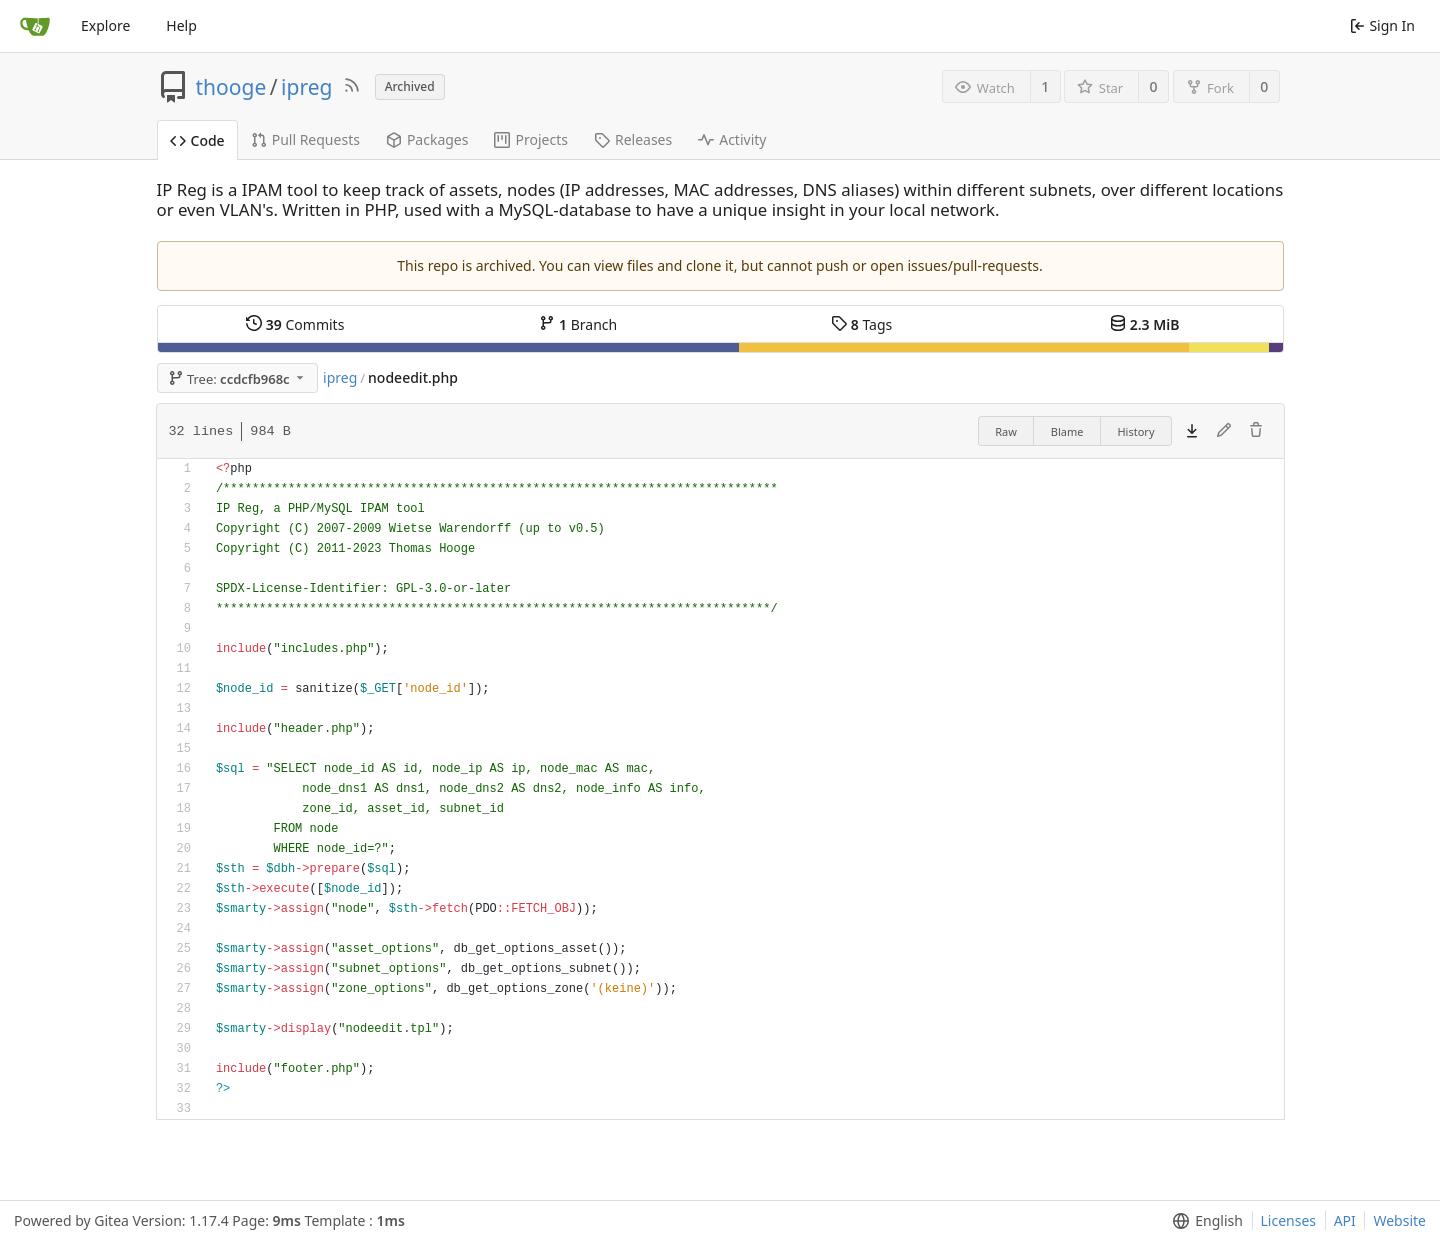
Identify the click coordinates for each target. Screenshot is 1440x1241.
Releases (633, 139)
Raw (1006, 431)
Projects (530, 139)
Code (197, 140)
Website (1399, 1220)
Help (181, 25)
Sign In (1382, 25)
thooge (231, 87)
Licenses (1289, 1220)
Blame (1067, 431)
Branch (578, 324)
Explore (105, 25)
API (1345, 1220)
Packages (427, 139)
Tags (861, 324)
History (1135, 431)
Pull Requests (305, 139)
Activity (732, 139)
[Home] (35, 26)
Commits (295, 324)
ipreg (306, 87)
